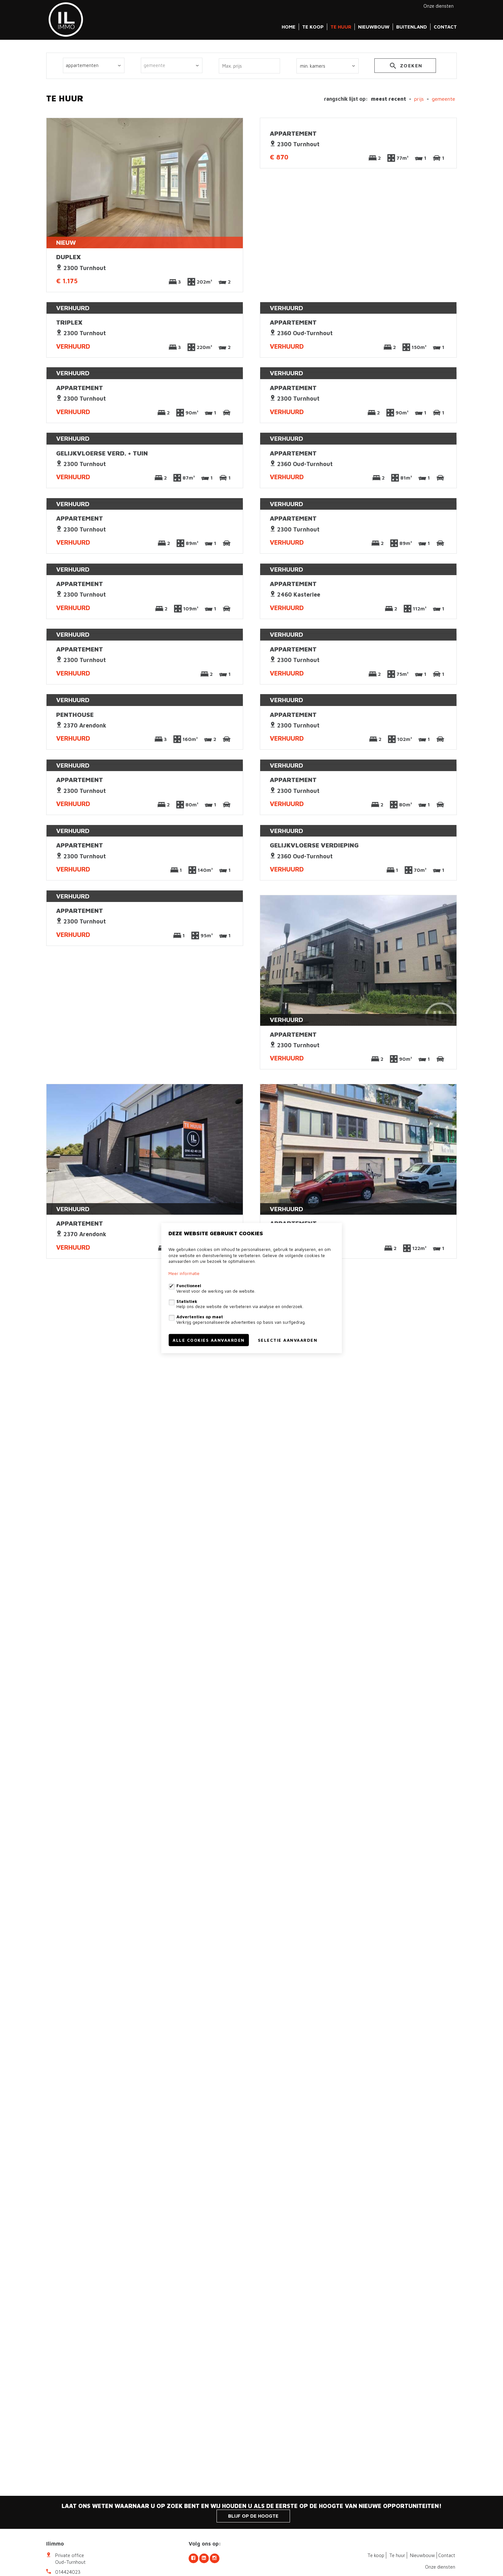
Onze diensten (438, 6)
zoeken (405, 66)
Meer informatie (184, 1273)
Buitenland (411, 27)
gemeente (443, 99)
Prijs (419, 99)
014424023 (68, 2572)
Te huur (340, 27)
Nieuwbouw (373, 27)
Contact (445, 27)
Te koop (313, 27)
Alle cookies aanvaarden (209, 1339)
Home (288, 27)
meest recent (388, 99)
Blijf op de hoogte (253, 2516)
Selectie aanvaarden (288, 1339)
